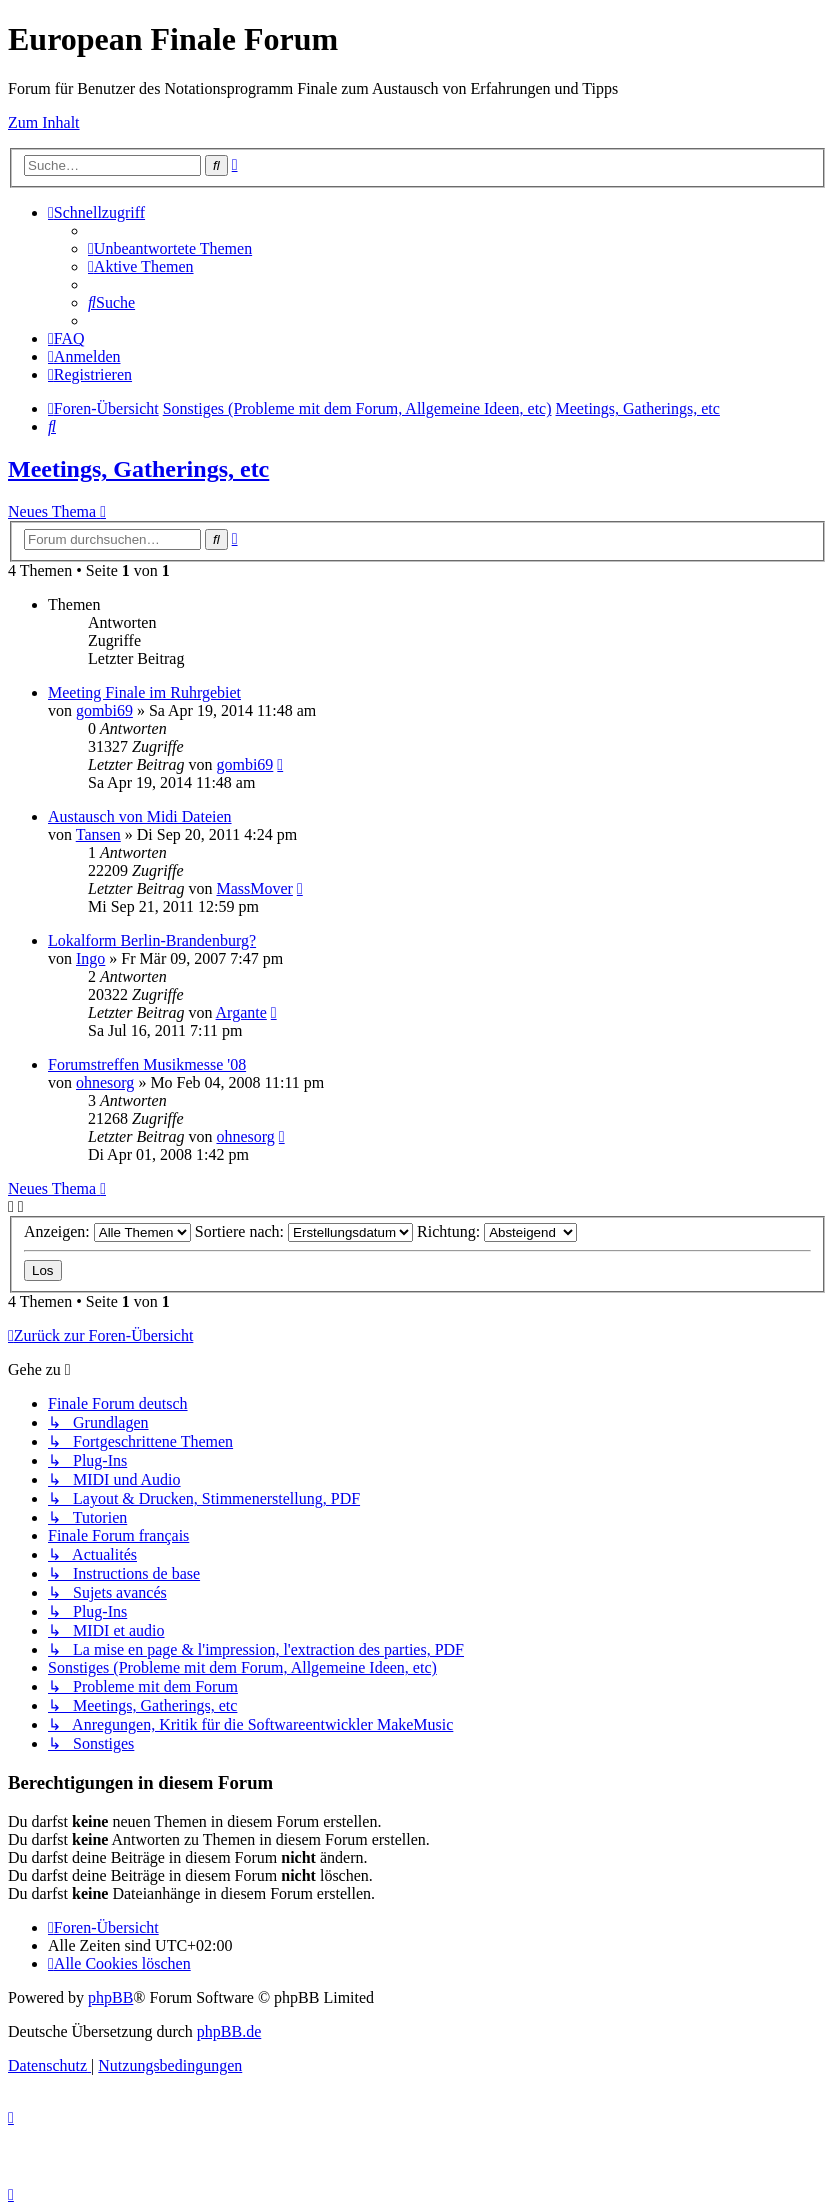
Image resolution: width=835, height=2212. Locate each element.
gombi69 (104, 710)
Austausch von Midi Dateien (140, 816)
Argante (241, 1012)
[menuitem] (170, 248)
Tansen (98, 834)
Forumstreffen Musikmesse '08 (147, 1064)
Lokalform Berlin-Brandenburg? (152, 940)
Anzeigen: (107, 1231)
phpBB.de (229, 2031)
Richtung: (497, 1231)
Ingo (90, 958)
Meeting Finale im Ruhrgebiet (144, 692)
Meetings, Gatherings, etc (138, 469)
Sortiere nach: (304, 1231)
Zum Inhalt (44, 122)
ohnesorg (105, 1082)
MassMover (254, 888)
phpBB (110, 1997)
